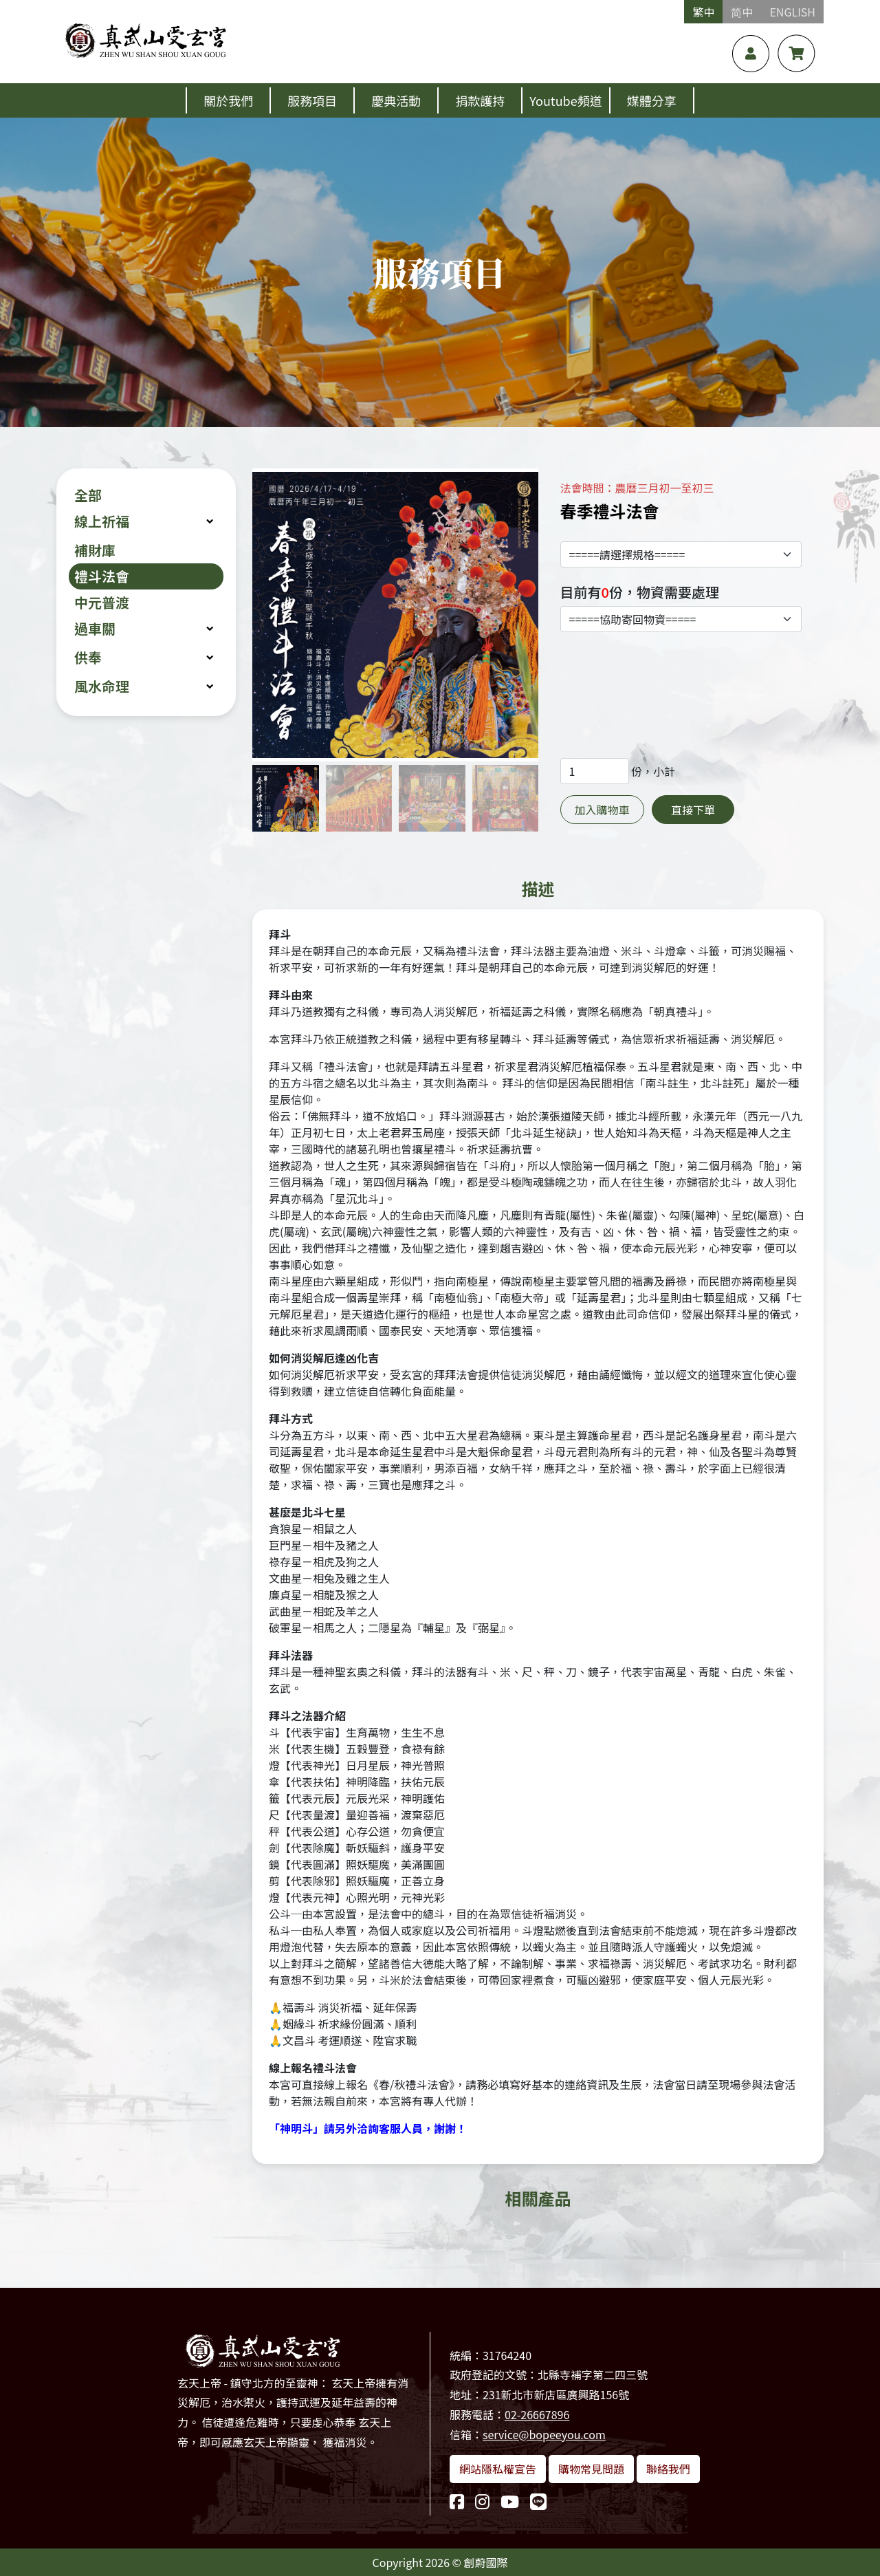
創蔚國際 (486, 2562)
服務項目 (312, 100)
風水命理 (101, 686)
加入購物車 (602, 809)
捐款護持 (480, 100)
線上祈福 (101, 521)
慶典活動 (396, 100)
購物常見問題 (591, 2468)
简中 (742, 11)
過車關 (95, 628)
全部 (88, 495)
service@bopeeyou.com (544, 2434)
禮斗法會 (101, 576)
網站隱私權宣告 (497, 2468)
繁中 (703, 11)
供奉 (88, 657)
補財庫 (95, 550)
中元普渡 (101, 602)
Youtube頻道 (565, 100)
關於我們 (228, 100)
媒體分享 (651, 100)
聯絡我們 (668, 2468)
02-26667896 (537, 2414)
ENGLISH (792, 11)
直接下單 (693, 809)
